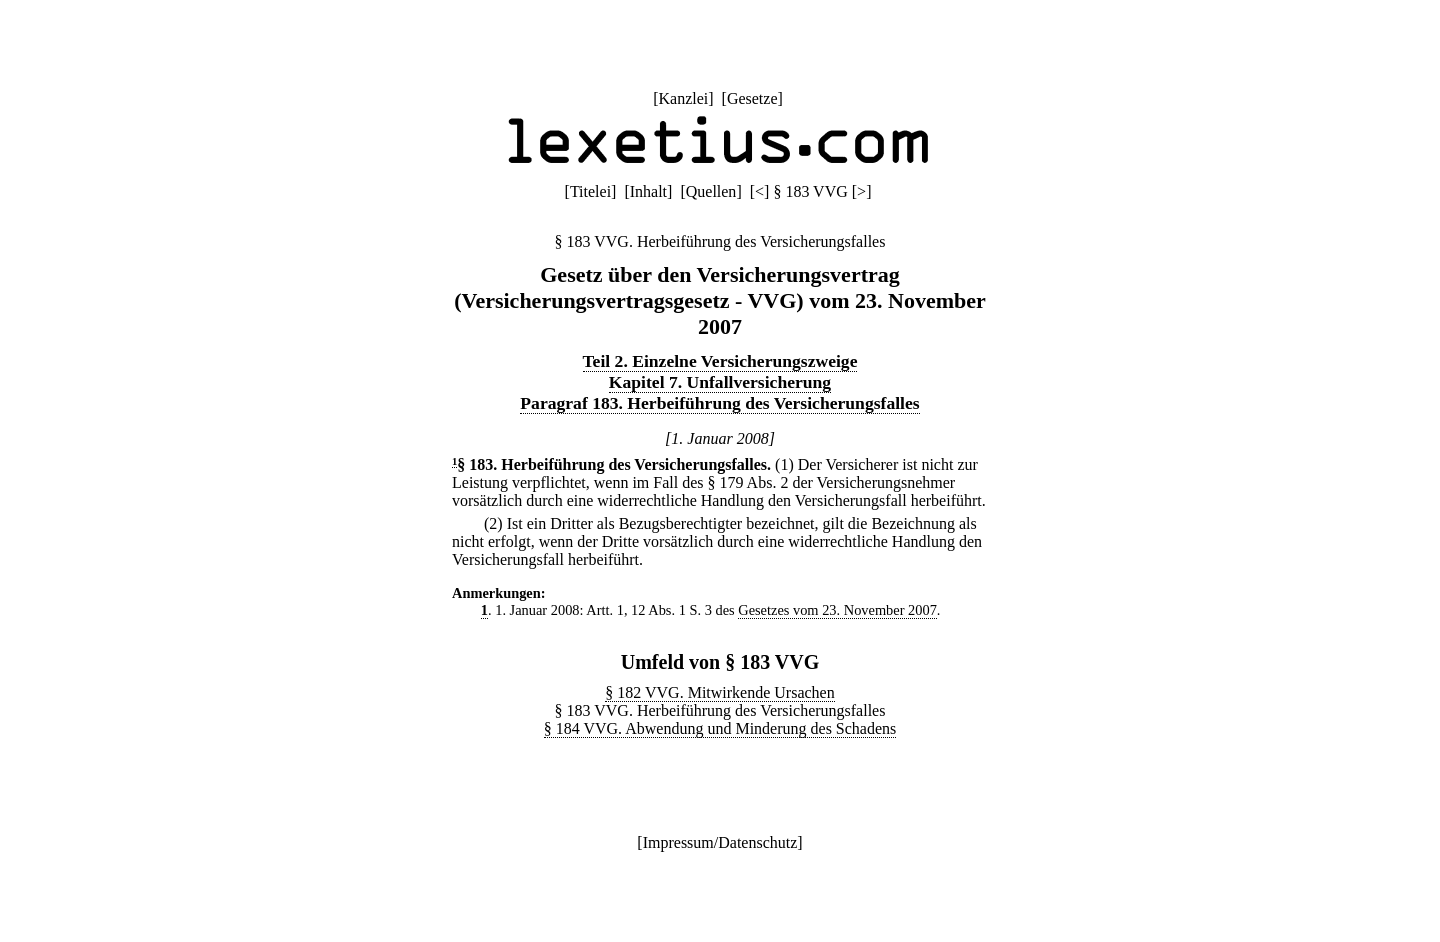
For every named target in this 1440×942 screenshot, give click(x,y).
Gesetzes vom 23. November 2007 (837, 610)
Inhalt (648, 191)
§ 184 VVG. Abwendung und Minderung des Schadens (720, 728)
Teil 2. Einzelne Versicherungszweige (720, 361)
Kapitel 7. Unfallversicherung (720, 382)
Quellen (711, 191)
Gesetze (752, 98)
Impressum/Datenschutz (720, 842)
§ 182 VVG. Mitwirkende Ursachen (719, 692)
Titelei (590, 191)
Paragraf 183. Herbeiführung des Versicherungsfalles (719, 403)
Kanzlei (683, 98)
